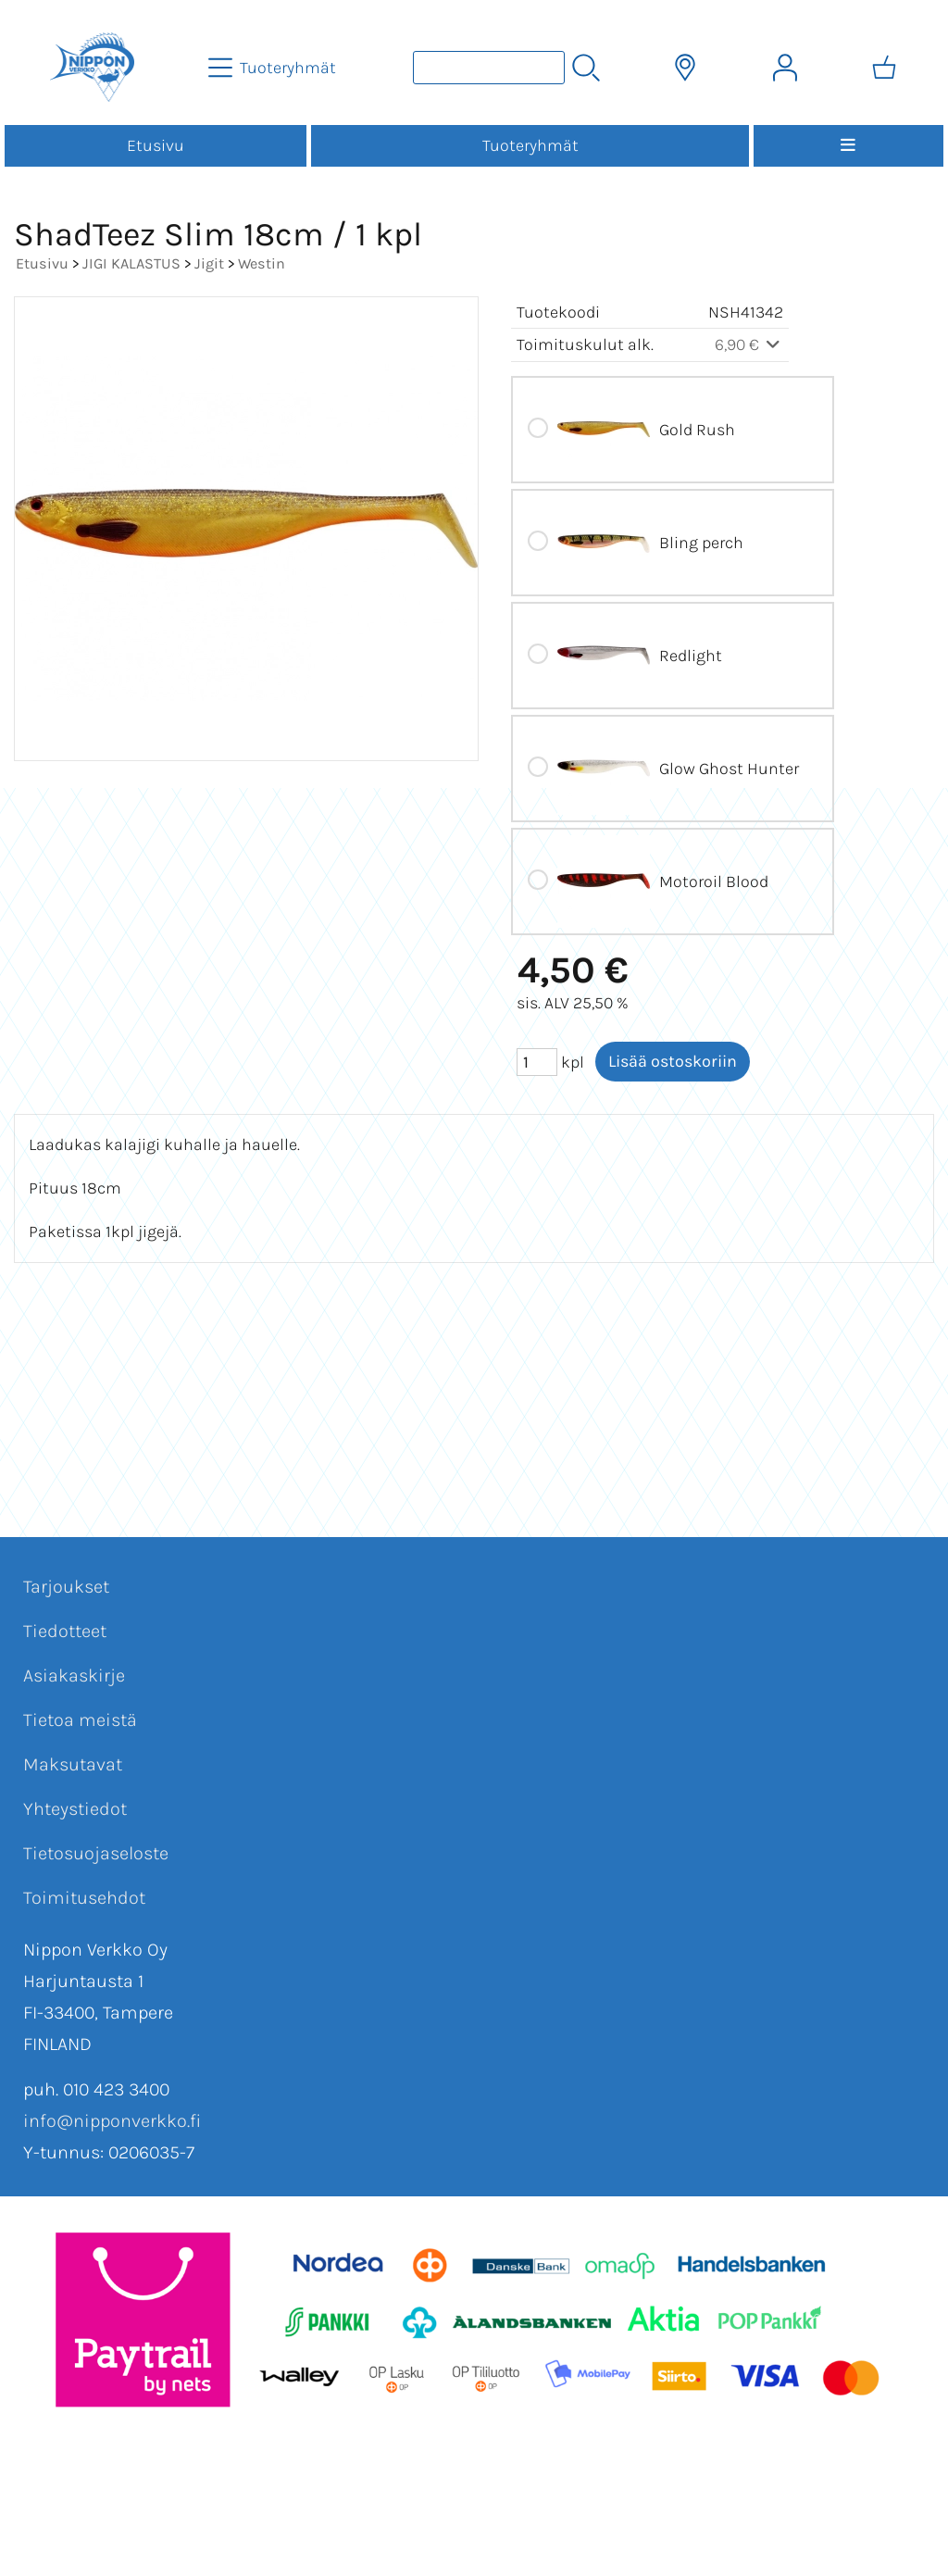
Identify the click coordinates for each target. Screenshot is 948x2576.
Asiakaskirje (74, 1675)
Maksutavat (72, 1764)
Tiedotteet (64, 1631)
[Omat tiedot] (785, 67)
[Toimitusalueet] (685, 67)
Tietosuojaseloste (95, 1853)
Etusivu (155, 145)
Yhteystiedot (75, 1808)
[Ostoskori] (884, 67)
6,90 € (749, 344)
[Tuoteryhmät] (274, 67)
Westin (261, 263)
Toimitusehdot (84, 1897)
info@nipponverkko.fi (112, 2121)
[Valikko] (848, 146)
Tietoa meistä (80, 1720)
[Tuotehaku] (489, 67)
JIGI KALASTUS (131, 263)
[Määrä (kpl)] (537, 1062)
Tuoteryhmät (530, 145)
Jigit (209, 263)
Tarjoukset (66, 1586)
